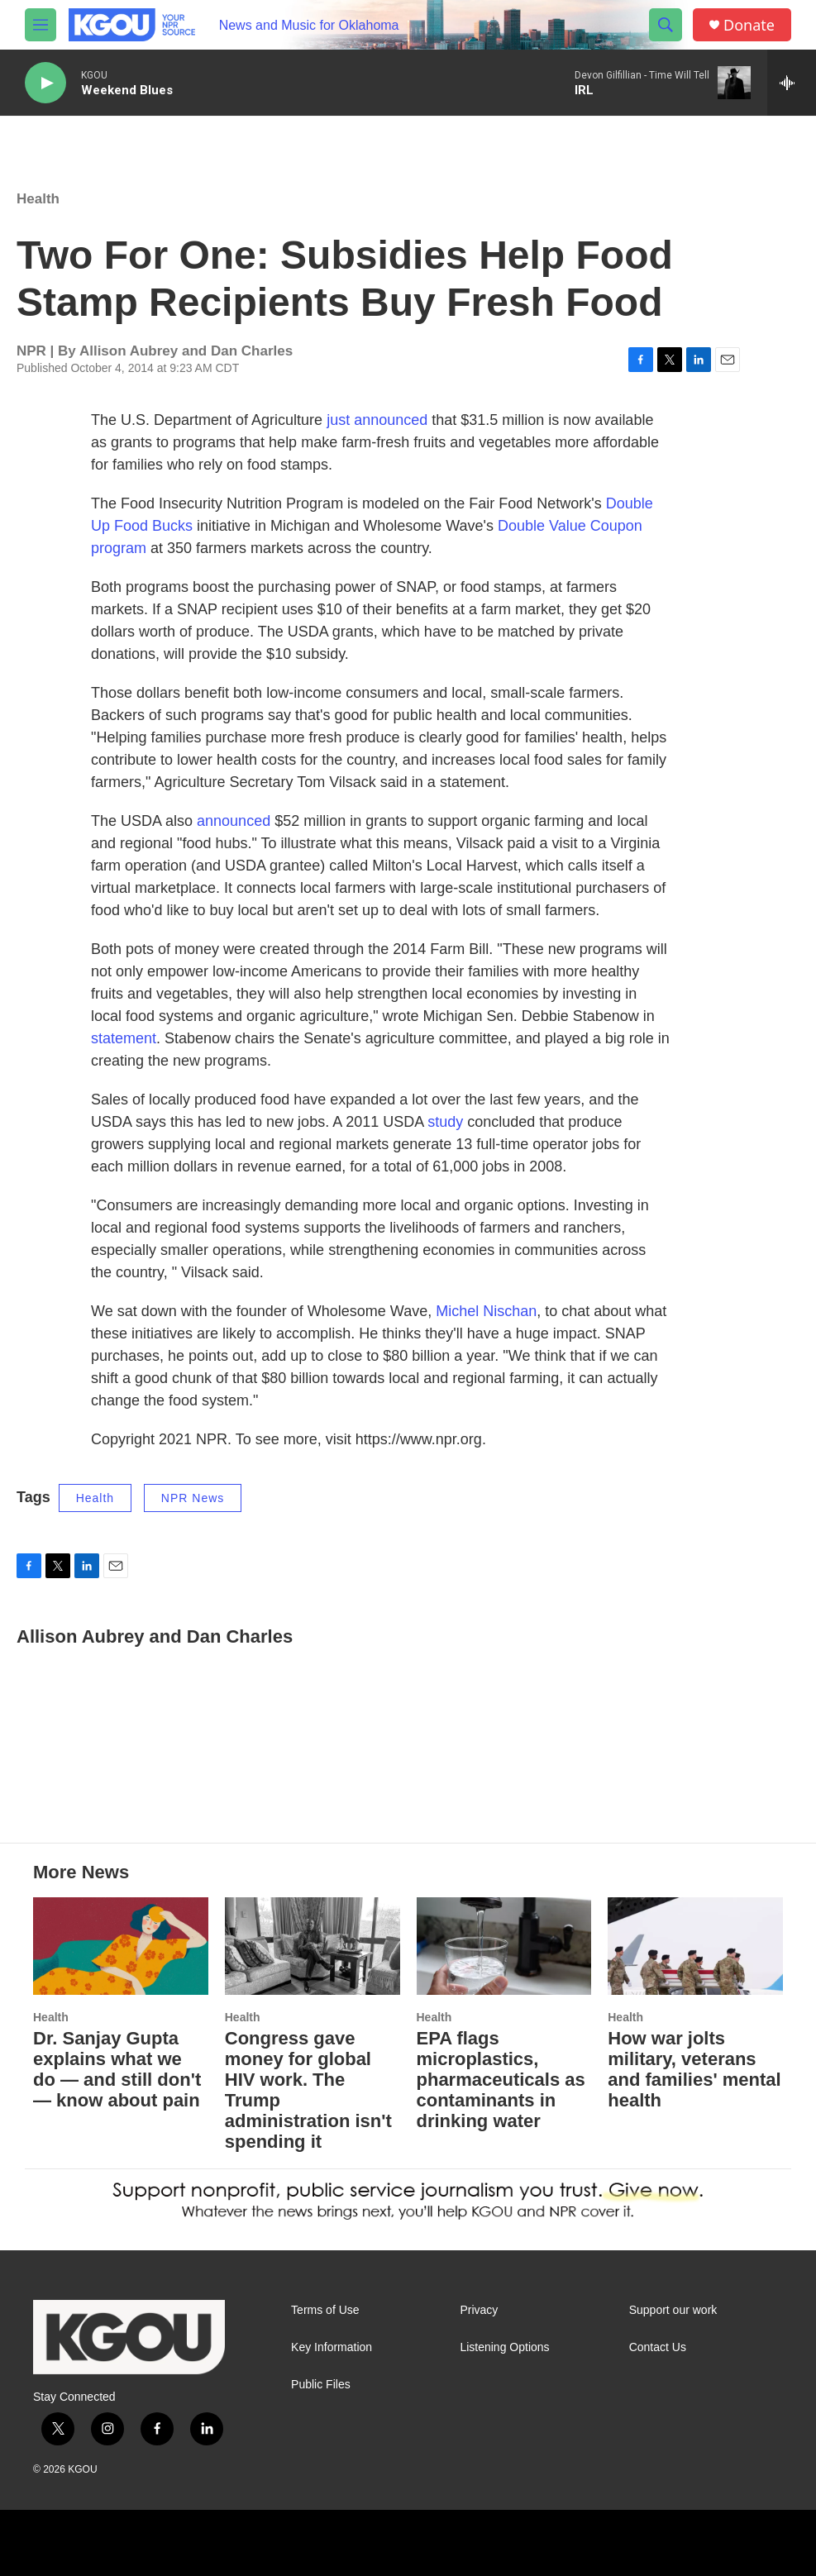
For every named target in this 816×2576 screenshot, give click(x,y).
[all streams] (791, 83)
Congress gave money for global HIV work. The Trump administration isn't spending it (308, 2090)
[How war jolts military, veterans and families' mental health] (695, 1946)
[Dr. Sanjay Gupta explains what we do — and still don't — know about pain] (120, 1946)
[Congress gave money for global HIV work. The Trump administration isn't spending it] (312, 1946)
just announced (377, 420)
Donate (749, 25)
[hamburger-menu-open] (40, 24)
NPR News (192, 1498)
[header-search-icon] (665, 24)
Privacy (479, 2310)
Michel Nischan (486, 1311)
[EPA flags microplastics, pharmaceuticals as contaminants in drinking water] (504, 1946)
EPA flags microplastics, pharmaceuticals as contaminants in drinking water (501, 2079)
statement (123, 1038)
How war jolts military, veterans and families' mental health (694, 2069)
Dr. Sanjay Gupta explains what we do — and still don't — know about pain (117, 2069)
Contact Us (657, 2347)
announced (233, 821)
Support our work (673, 2310)
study (445, 1122)
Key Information (331, 2347)
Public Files (321, 2384)
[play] (45, 83)
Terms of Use (325, 2310)
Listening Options (504, 2347)
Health (38, 199)
